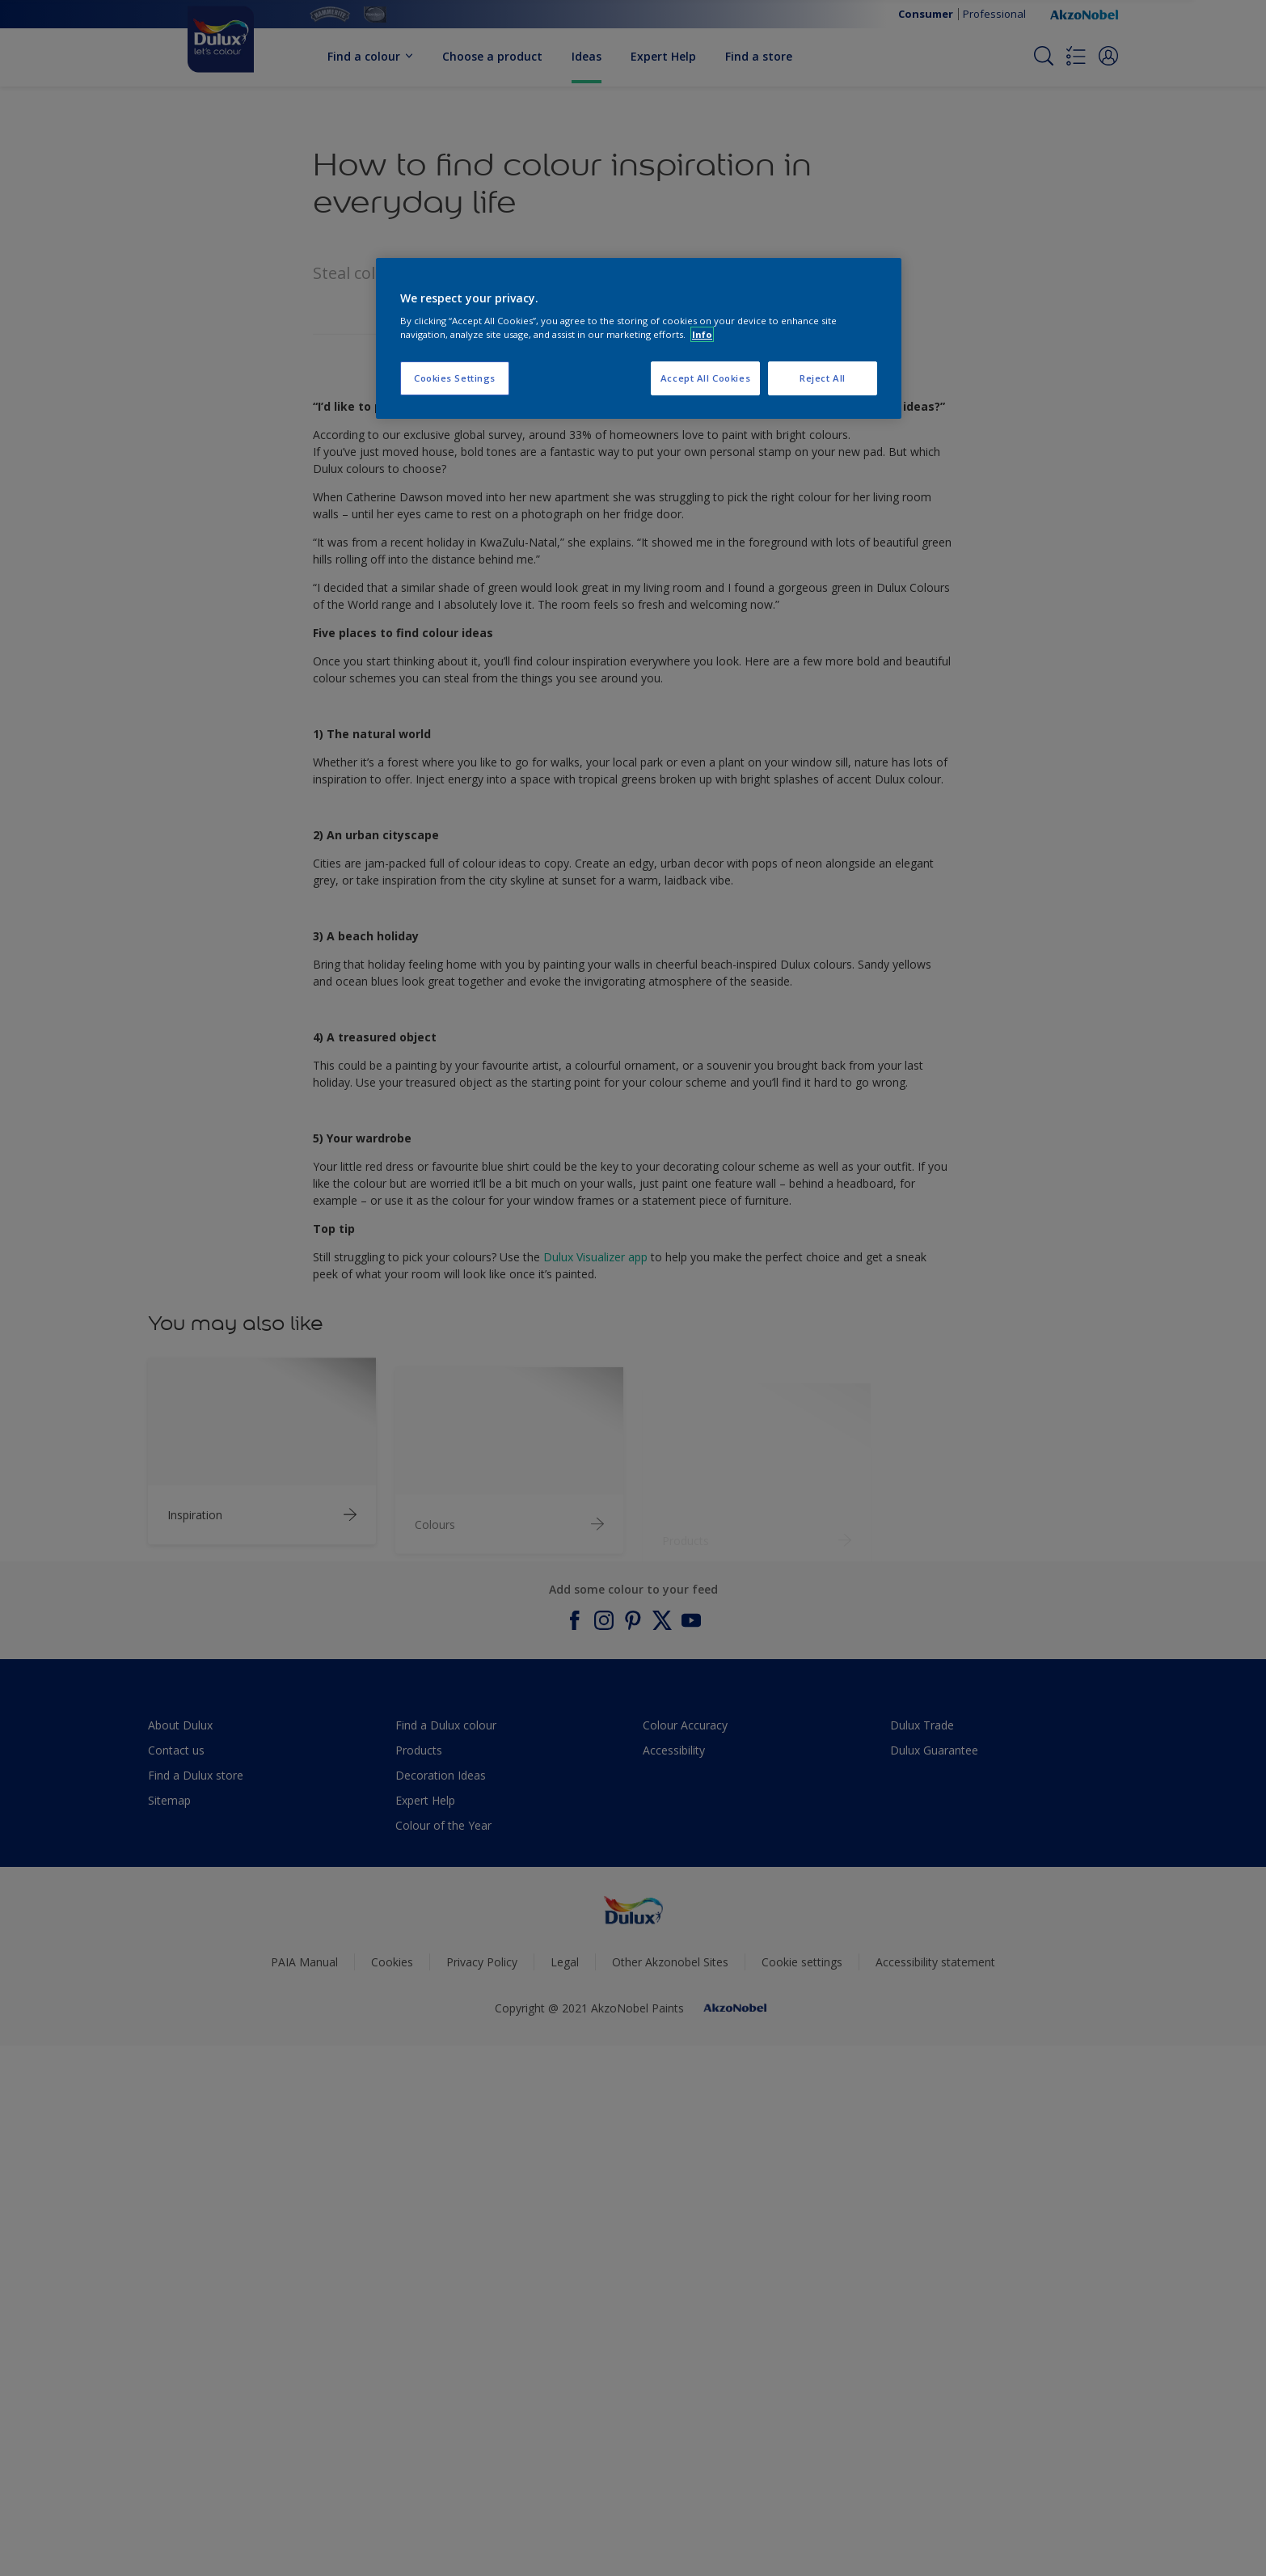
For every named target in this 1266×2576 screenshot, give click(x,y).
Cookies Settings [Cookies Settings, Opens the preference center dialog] (455, 378)
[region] (638, 339)
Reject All (823, 378)
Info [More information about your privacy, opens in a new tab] (702, 334)
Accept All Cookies (705, 378)
